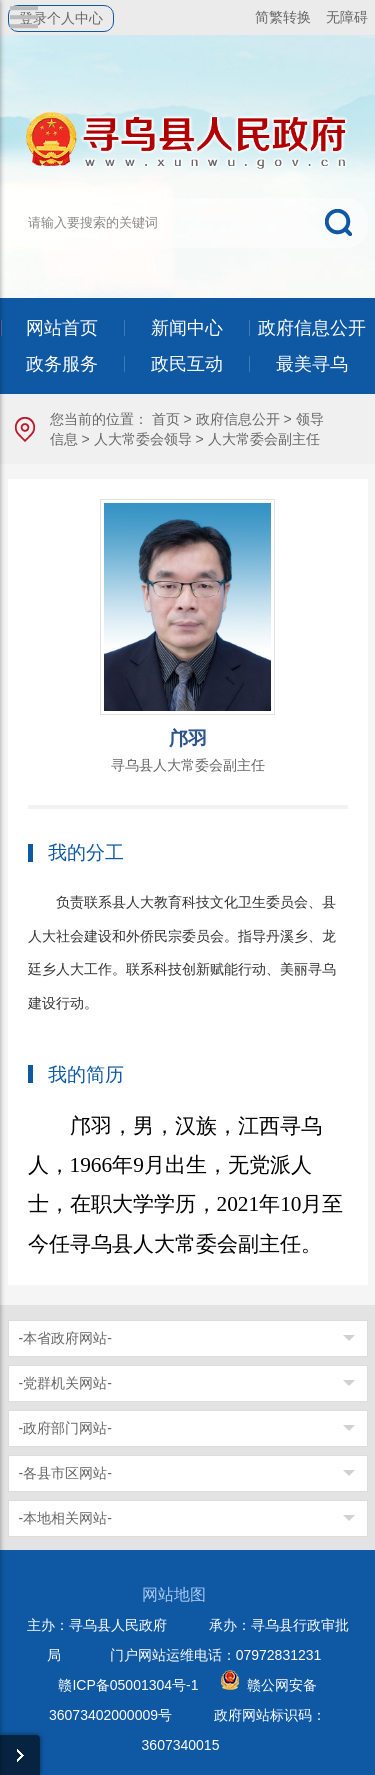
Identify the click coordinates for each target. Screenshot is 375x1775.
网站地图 (174, 1594)
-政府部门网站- (65, 1428)
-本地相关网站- (65, 1518)
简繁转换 (283, 17)
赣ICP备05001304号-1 (128, 1685)
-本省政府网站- (65, 1338)
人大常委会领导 (143, 439)
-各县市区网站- (65, 1473)
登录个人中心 (61, 18)
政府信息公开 (238, 419)
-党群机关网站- (65, 1383)
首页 (166, 419)
